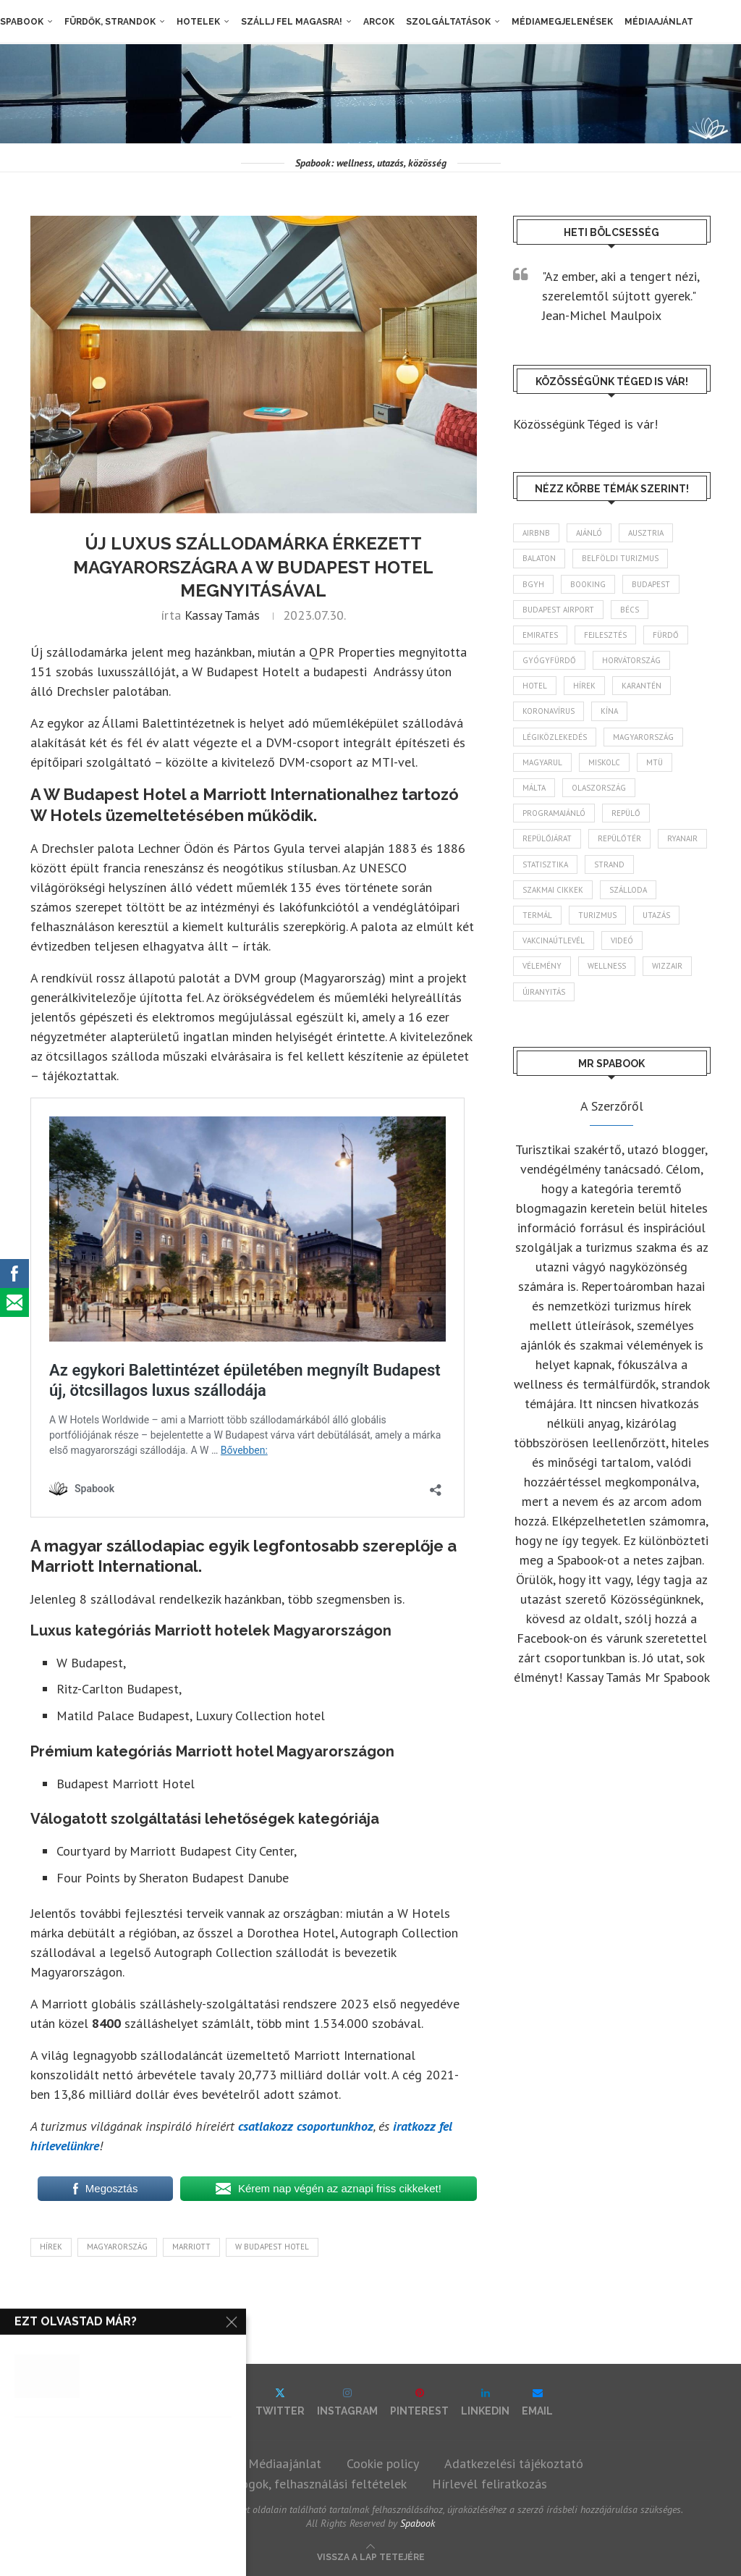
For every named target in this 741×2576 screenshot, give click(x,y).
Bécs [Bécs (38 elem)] (629, 610)
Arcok (378, 22)
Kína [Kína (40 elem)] (609, 711)
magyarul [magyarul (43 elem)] (542, 762)
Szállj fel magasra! (291, 22)
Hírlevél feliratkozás (489, 2483)
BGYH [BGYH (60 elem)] (533, 584)
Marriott (191, 2247)
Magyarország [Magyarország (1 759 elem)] (643, 737)
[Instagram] (347, 2402)
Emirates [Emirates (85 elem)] (540, 635)
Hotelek (198, 22)
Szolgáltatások (448, 22)
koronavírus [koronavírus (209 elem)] (548, 711)
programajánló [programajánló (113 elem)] (553, 813)
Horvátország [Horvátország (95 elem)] (631, 660)
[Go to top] (371, 2555)
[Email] (537, 2402)
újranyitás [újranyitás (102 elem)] (543, 992)
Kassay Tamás (222, 615)
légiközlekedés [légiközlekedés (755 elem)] (554, 737)
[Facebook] (215, 2402)
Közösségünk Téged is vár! (585, 424)
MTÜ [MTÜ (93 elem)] (654, 762)
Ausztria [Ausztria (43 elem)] (646, 533)
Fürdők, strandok (110, 22)
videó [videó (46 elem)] (622, 940)
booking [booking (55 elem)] (588, 584)
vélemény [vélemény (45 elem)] (542, 966)
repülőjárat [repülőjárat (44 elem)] (547, 838)
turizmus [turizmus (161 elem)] (597, 915)
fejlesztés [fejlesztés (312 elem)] (605, 635)
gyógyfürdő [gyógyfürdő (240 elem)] (549, 660)
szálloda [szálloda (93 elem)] (628, 890)
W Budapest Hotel (272, 2247)
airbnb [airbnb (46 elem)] (536, 533)
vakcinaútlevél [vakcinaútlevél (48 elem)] (553, 940)
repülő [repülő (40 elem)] (625, 813)
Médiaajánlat (658, 22)
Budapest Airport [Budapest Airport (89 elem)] (558, 610)
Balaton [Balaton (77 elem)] (539, 558)
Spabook (21, 22)
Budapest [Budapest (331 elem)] (651, 584)
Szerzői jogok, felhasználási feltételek (301, 2483)
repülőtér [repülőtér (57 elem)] (619, 838)
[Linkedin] (485, 2402)
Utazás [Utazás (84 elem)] (656, 915)
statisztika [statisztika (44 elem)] (545, 864)
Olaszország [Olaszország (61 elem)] (599, 788)
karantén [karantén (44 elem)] (641, 686)
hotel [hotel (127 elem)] (534, 686)
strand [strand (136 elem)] (609, 864)
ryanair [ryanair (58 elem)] (682, 838)
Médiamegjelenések (562, 22)
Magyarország (117, 2247)
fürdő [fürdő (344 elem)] (666, 635)
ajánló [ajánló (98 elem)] (589, 533)
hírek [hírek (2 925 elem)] (584, 686)
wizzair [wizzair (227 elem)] (667, 966)
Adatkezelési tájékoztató (513, 2463)
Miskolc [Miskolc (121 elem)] (604, 762)
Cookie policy (383, 2463)
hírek (51, 2247)
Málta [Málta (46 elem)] (534, 788)
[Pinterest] (419, 2402)
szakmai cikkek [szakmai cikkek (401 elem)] (552, 890)
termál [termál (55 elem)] (537, 915)
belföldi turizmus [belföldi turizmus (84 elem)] (620, 558)
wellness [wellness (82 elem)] (607, 966)
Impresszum (190, 2463)
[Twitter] (280, 2402)
